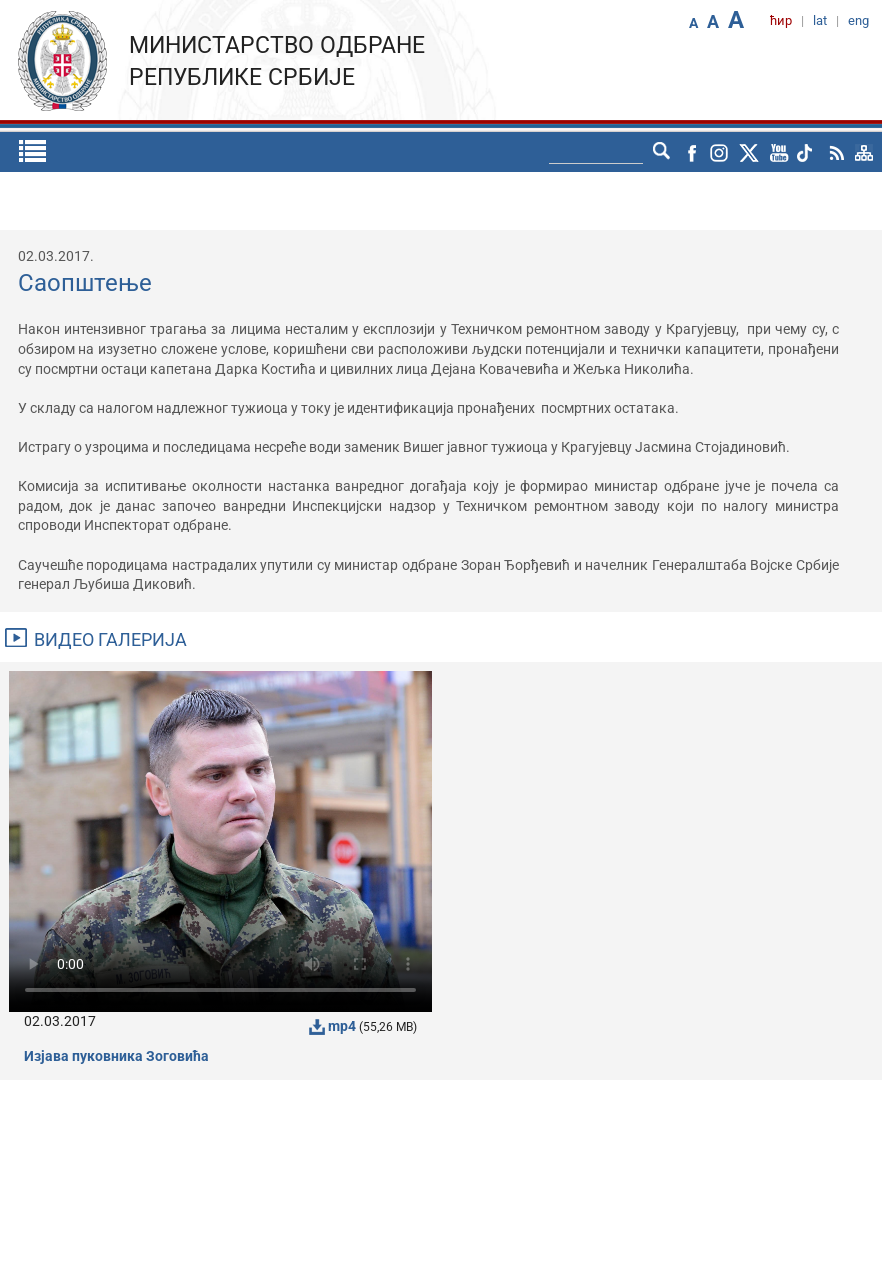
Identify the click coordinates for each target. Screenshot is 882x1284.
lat (820, 20)
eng (858, 20)
